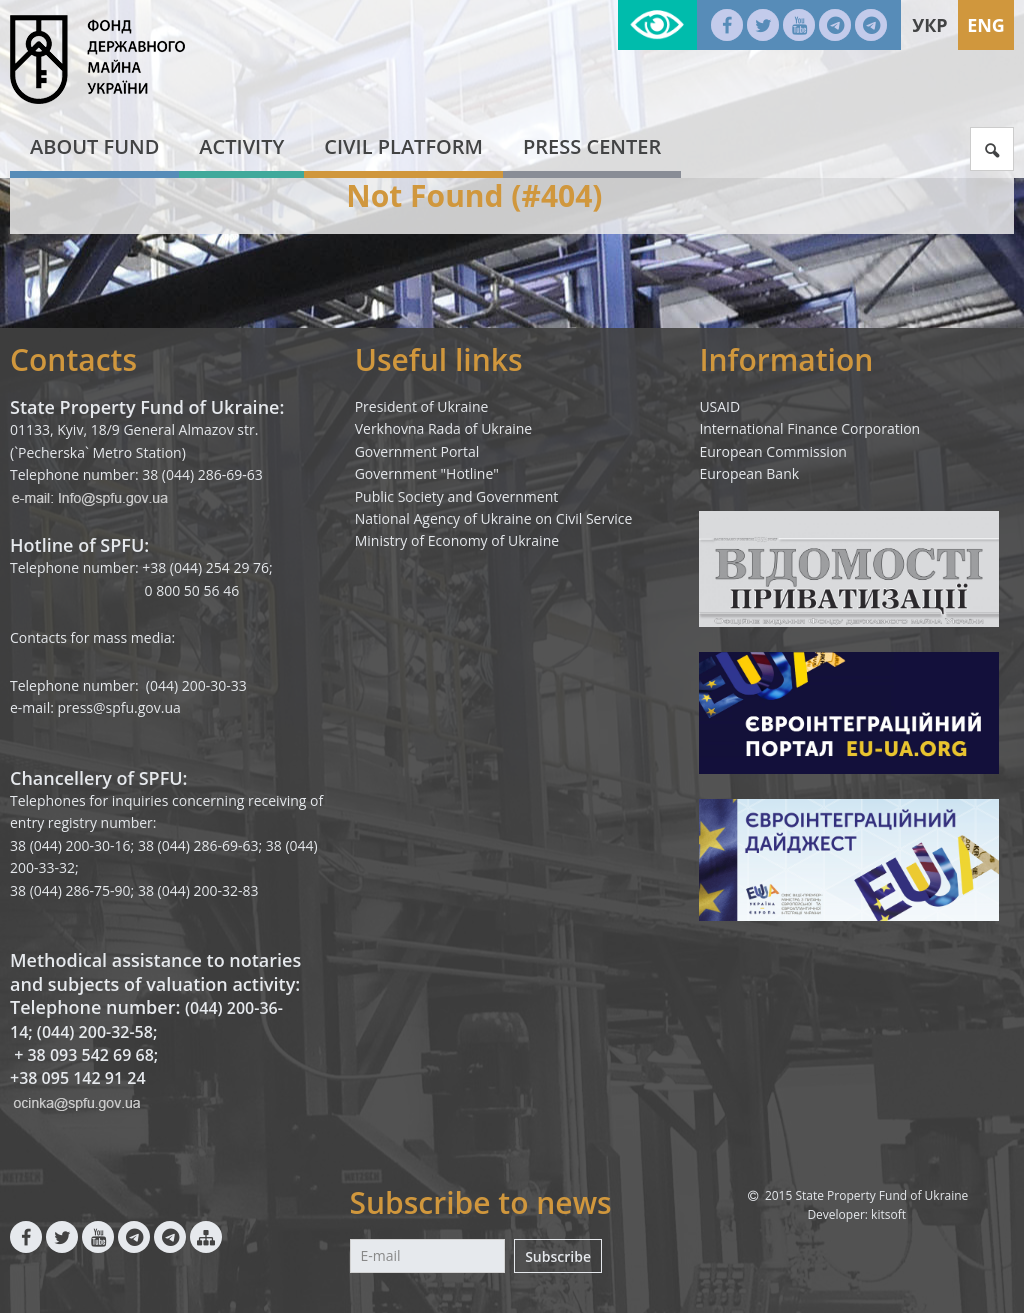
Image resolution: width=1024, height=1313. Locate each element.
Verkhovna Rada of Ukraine (444, 428)
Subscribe (558, 1256)
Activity (241, 146)
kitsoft (888, 1214)
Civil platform (403, 146)
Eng (986, 25)
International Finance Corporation (809, 428)
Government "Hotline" (427, 473)
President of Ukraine (422, 406)
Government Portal (417, 451)
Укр (929, 25)
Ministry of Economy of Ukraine (457, 540)
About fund (94, 146)
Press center (592, 146)
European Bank (749, 473)
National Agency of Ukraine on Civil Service (494, 518)
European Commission (773, 451)
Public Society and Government (457, 496)
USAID (719, 406)
